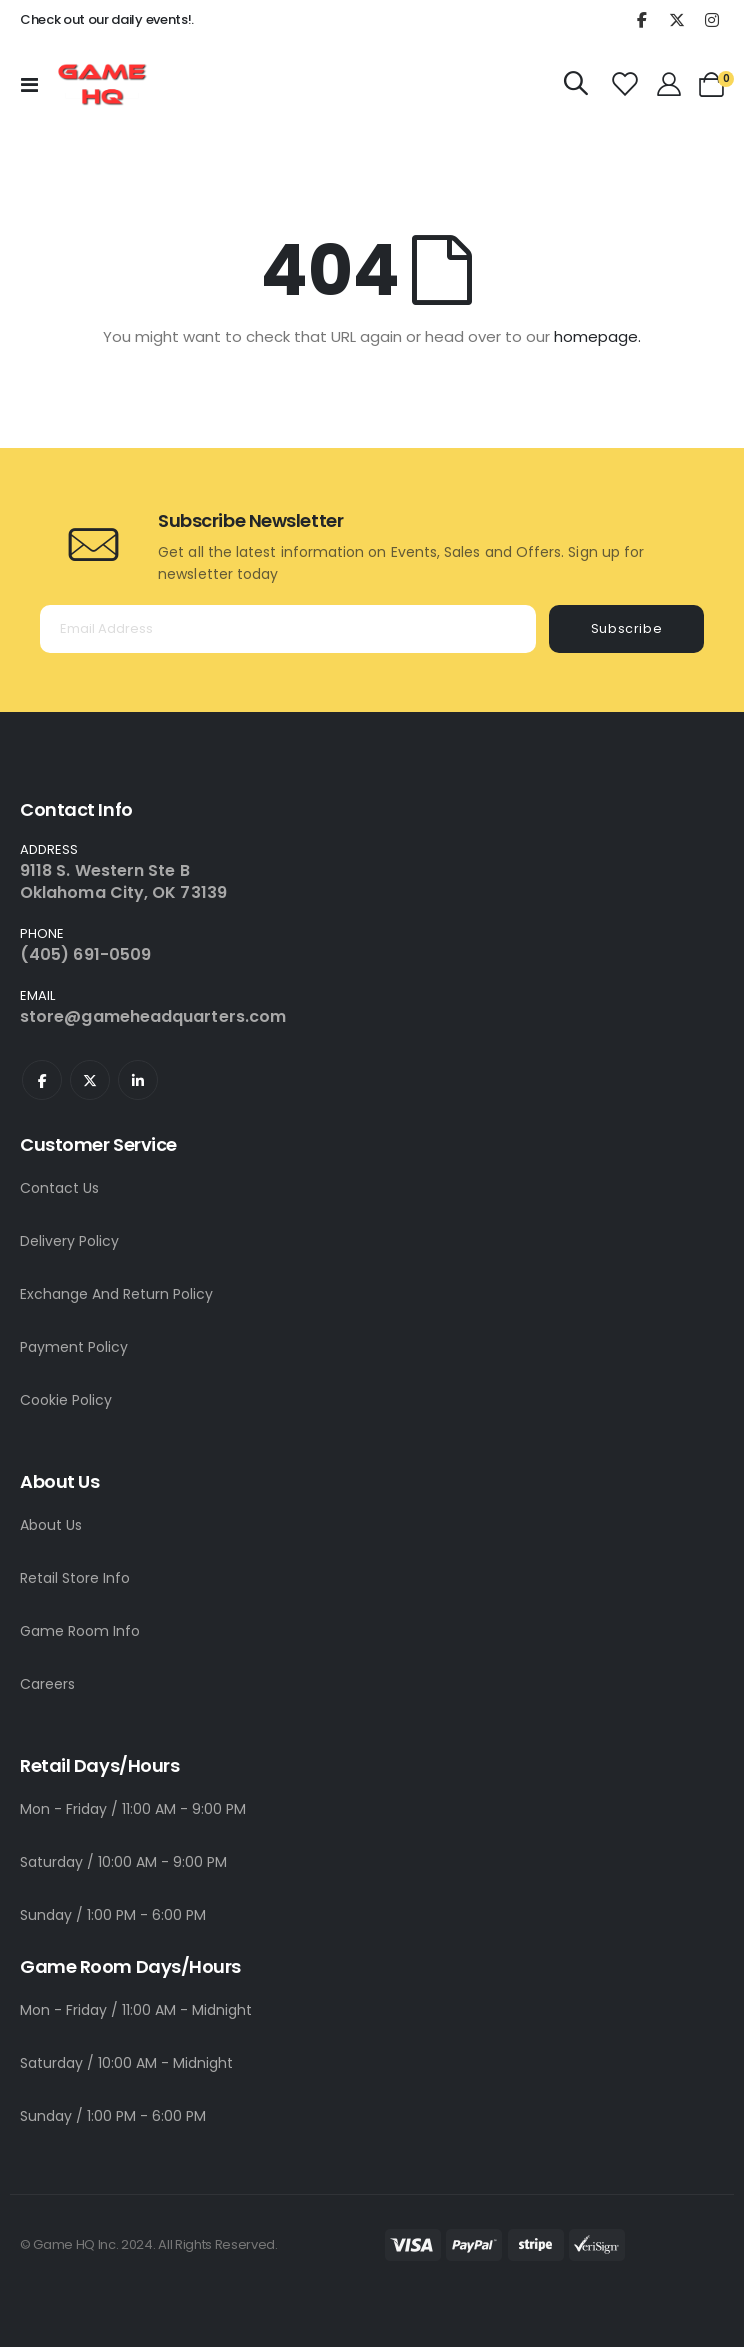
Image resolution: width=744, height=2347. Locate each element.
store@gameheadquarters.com (153, 1016)
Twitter (90, 1080)
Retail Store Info (75, 1578)
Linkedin (138, 1080)
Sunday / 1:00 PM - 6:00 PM (113, 1915)
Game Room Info (80, 1631)
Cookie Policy (66, 1400)
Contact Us (59, 1188)
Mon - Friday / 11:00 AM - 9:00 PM (133, 1809)
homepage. (597, 336)
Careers (47, 1684)
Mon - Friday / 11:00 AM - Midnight (136, 2010)
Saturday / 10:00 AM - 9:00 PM (123, 1862)
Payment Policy (74, 1347)
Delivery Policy (69, 1241)
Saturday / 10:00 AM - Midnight (126, 2063)
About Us (51, 1525)
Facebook (42, 1080)
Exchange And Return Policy (116, 1294)
